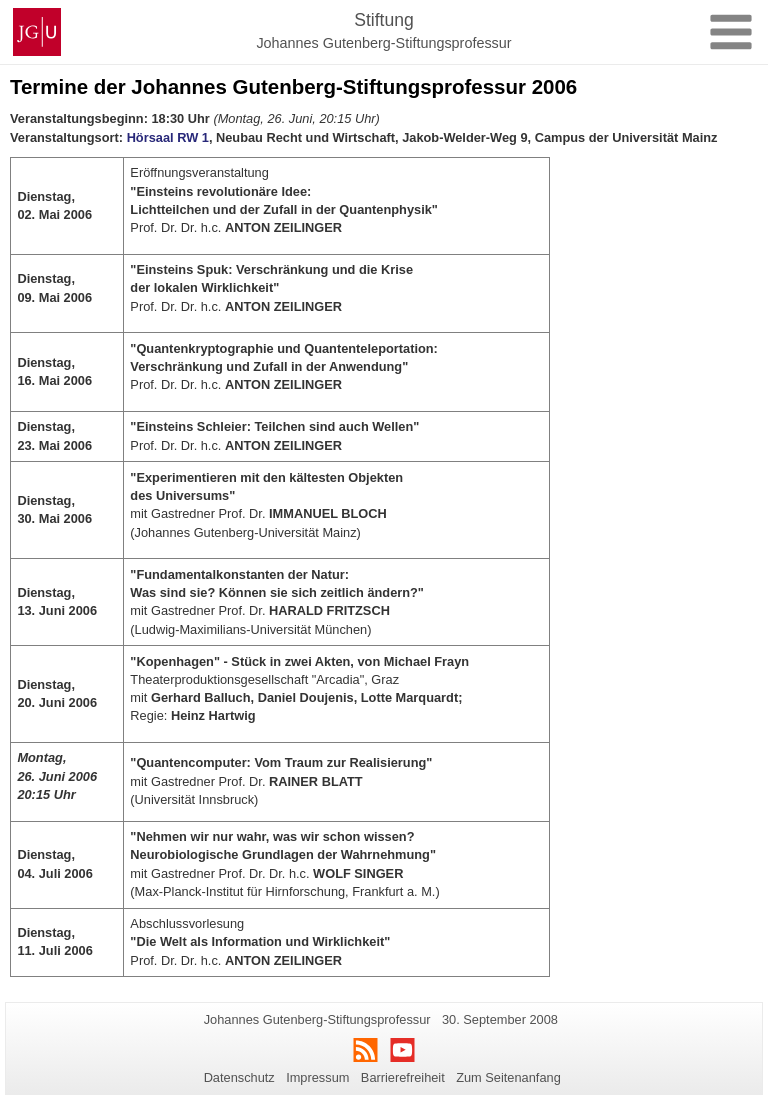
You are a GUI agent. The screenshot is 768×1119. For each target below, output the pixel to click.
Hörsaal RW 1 (168, 137)
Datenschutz (239, 1077)
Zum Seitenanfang (508, 1077)
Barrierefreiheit (403, 1077)
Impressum (317, 1077)
